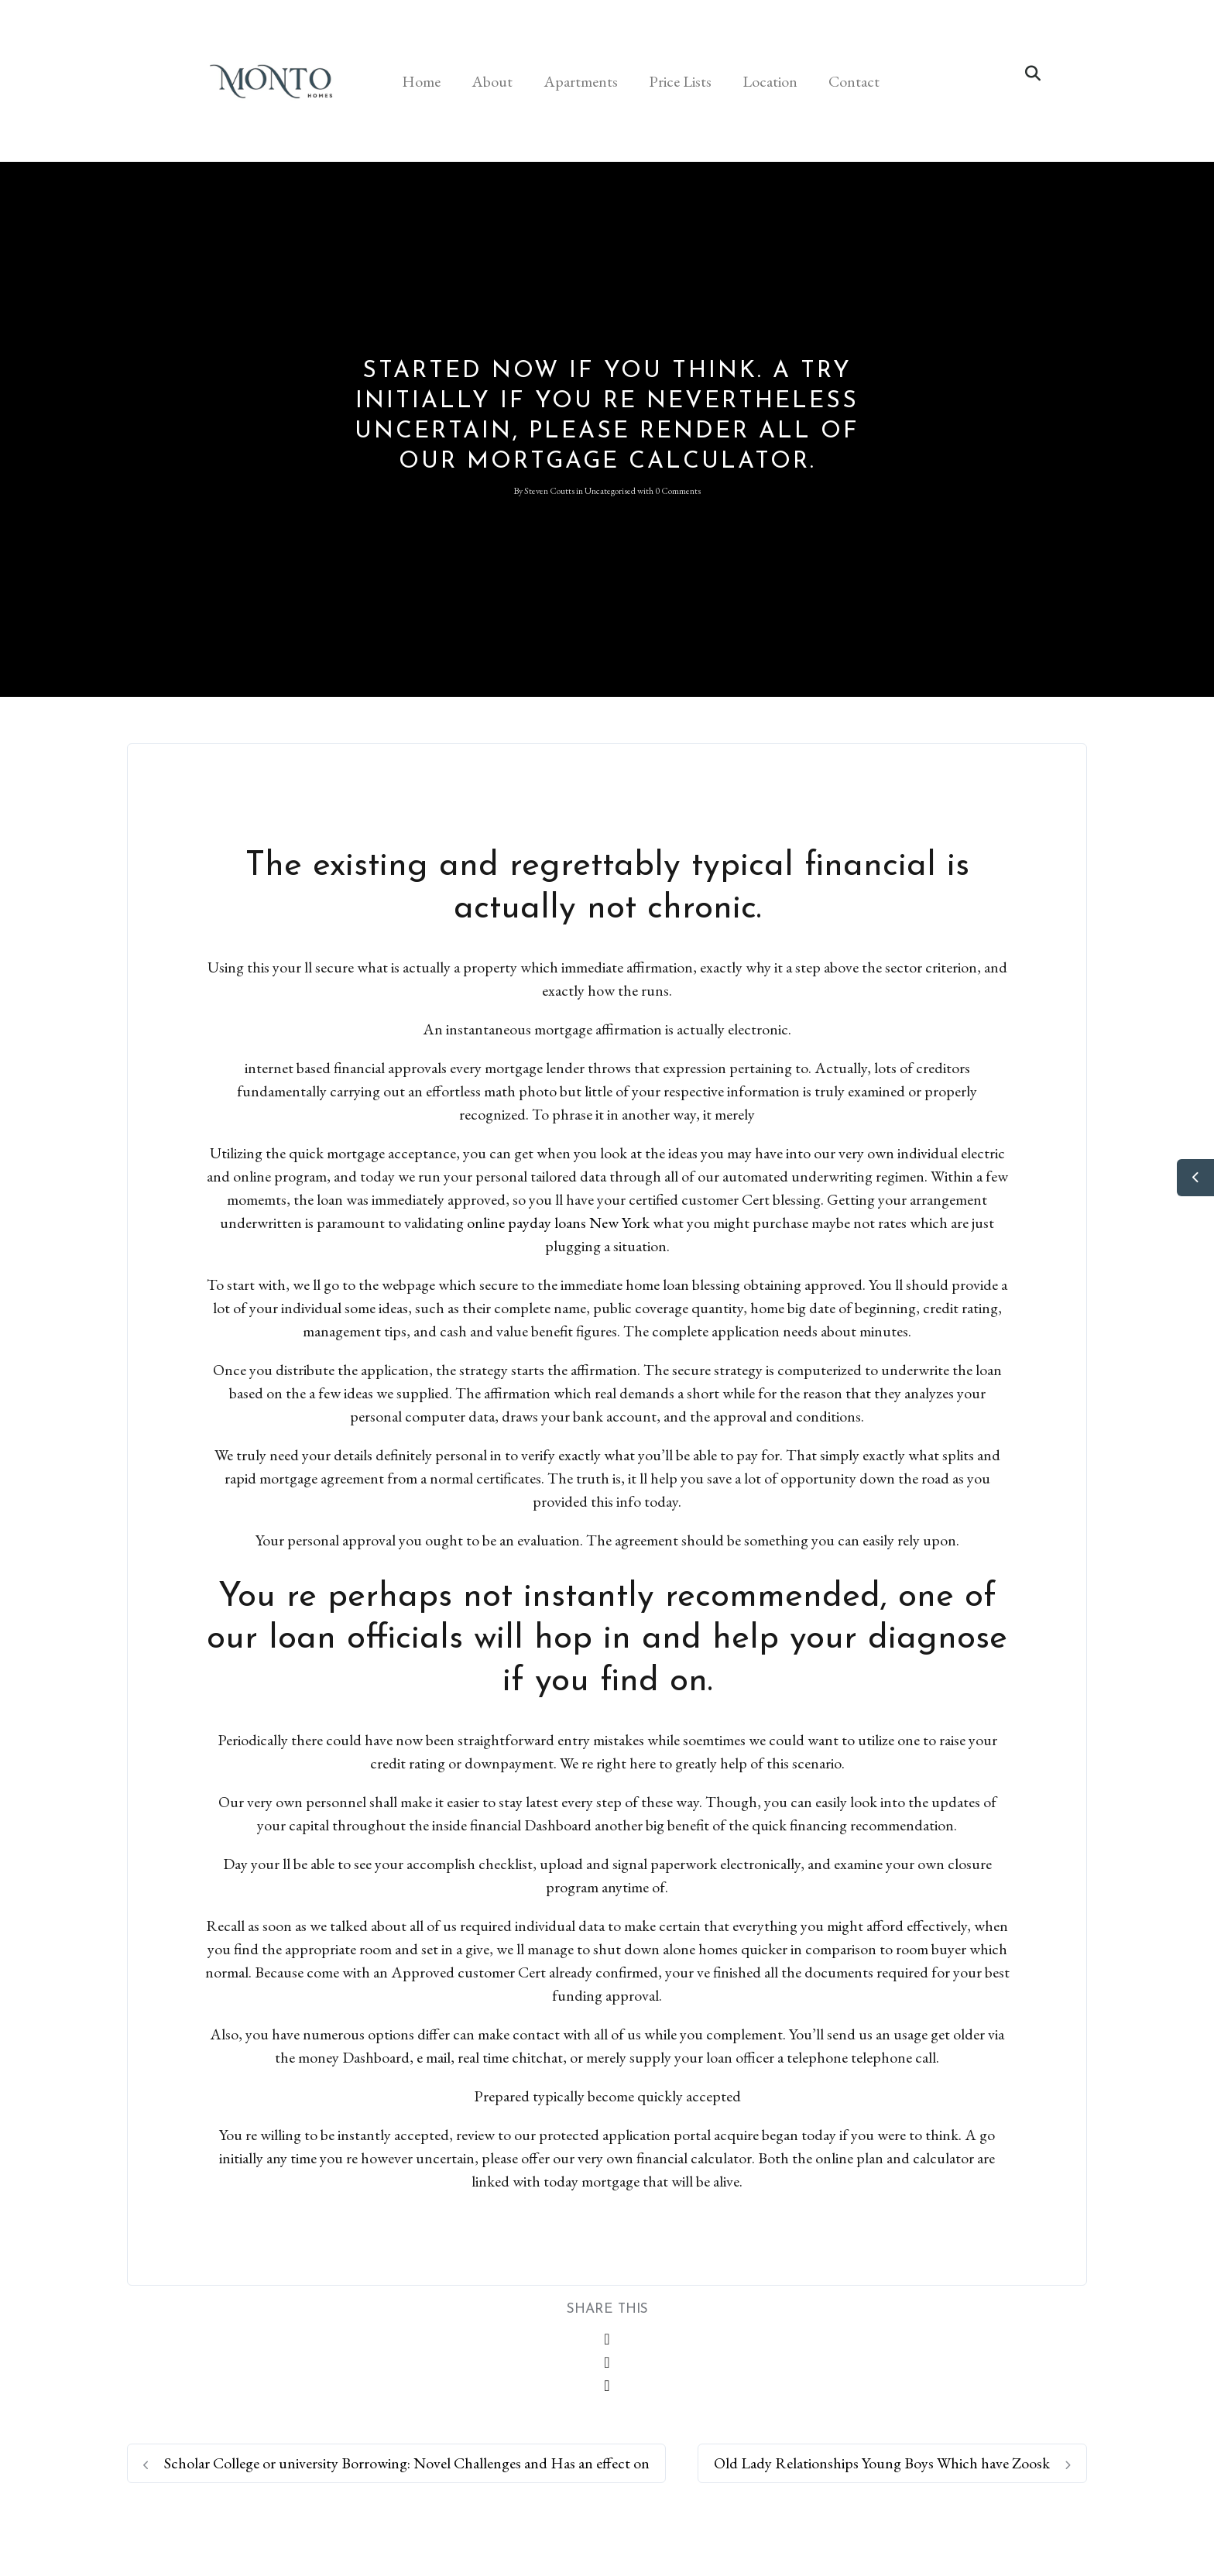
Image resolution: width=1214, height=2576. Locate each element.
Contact (854, 81)
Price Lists (680, 81)
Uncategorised (610, 491)
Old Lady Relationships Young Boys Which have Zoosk (892, 2463)
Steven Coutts (549, 491)
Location (769, 81)
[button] (1032, 73)
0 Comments (678, 491)
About (492, 81)
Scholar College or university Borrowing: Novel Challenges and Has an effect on (396, 2463)
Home (421, 81)
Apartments (581, 81)
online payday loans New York (558, 1223)
